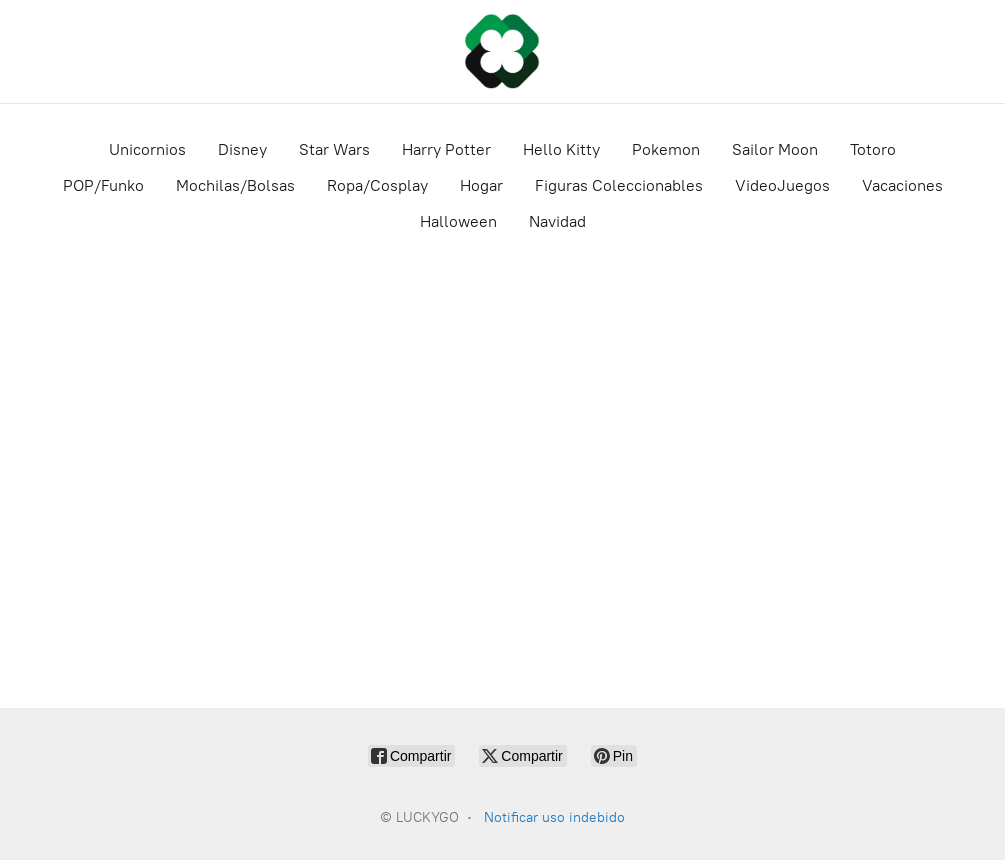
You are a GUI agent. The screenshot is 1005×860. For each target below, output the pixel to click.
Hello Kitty (561, 149)
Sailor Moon (775, 149)
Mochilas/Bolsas (235, 185)
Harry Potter (446, 149)
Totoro (873, 149)
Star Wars (334, 149)
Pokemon (666, 149)
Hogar (481, 185)
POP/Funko (103, 185)
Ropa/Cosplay (377, 185)
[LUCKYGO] (502, 51)
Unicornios (147, 149)
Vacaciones (902, 185)
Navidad (557, 221)
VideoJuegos (782, 185)
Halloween (458, 221)
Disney (242, 149)
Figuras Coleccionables (619, 185)
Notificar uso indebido (554, 817)
